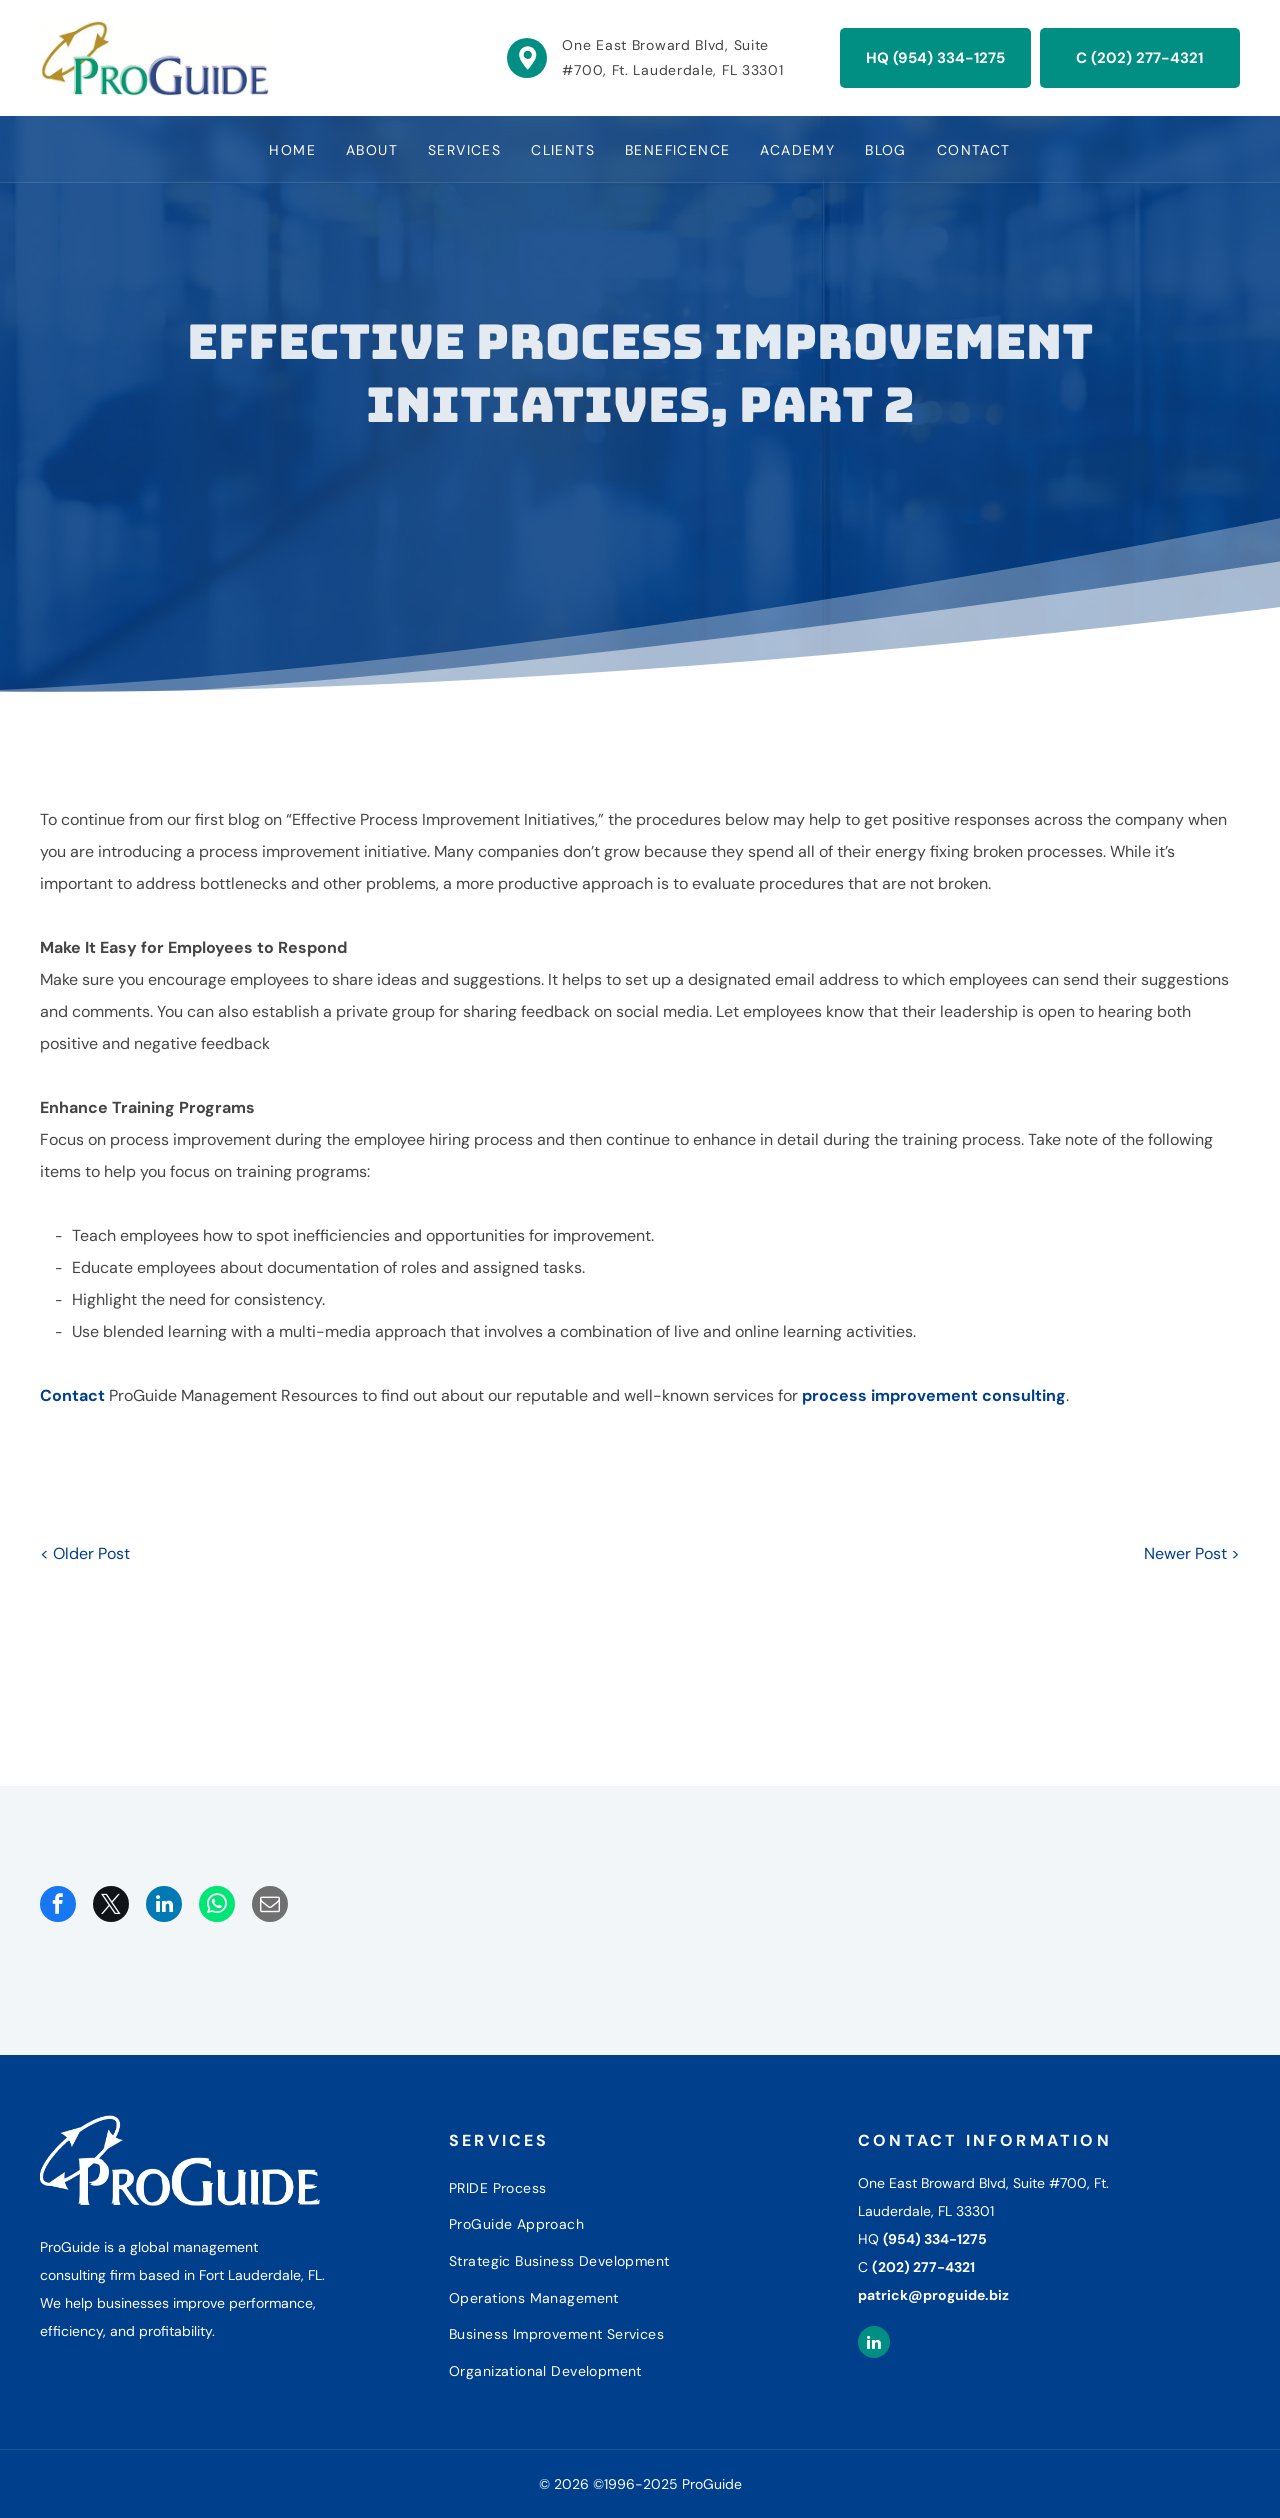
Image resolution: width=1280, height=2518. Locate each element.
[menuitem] (292, 149)
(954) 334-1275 (935, 2239)
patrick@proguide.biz (933, 2295)
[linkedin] (874, 2344)
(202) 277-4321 (923, 2267)
